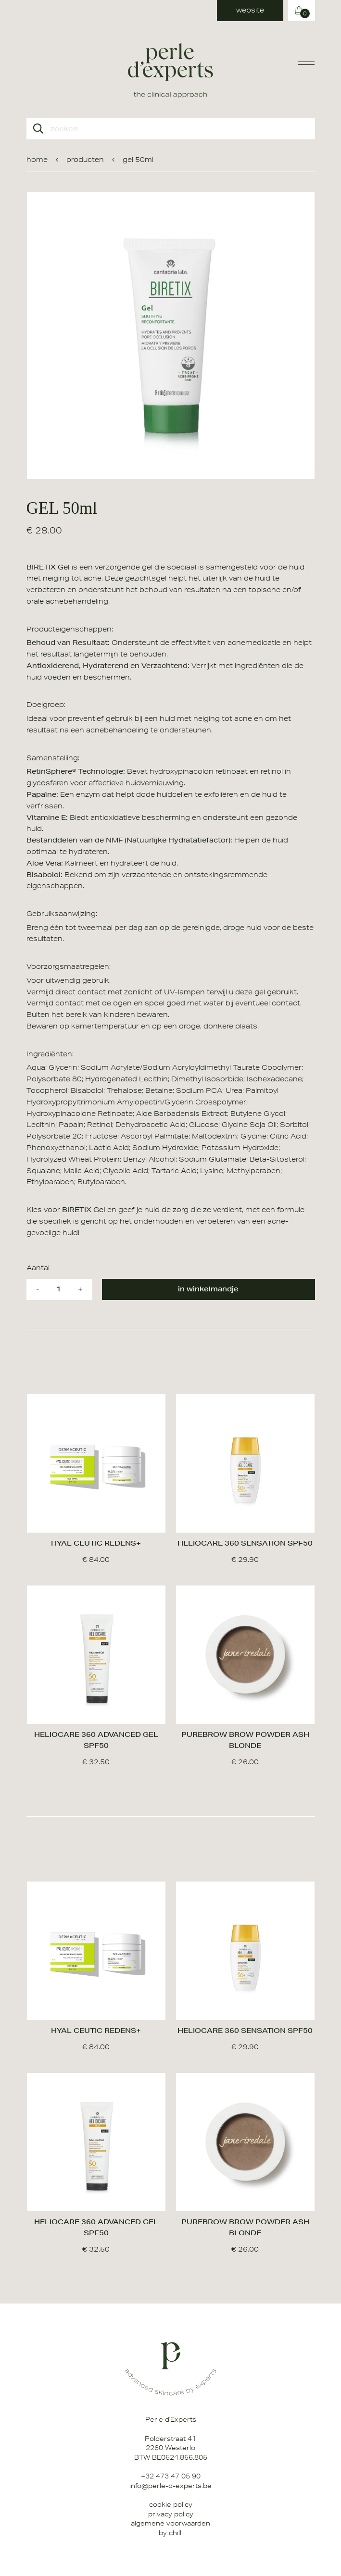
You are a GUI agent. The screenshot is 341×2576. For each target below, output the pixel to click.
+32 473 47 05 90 (171, 2476)
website (250, 10)
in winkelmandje (208, 1289)
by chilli (171, 2532)
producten (85, 159)
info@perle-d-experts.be (170, 2485)
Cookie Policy (170, 2504)
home (37, 159)
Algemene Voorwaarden (170, 2523)
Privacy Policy (170, 2514)
